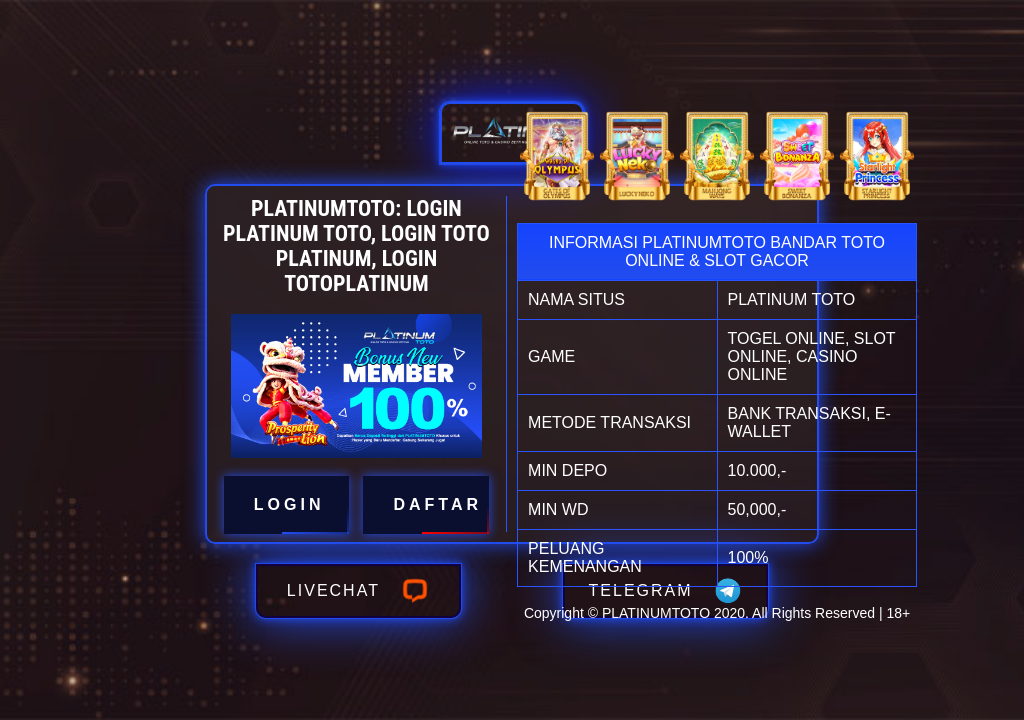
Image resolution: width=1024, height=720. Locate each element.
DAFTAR (426, 505)
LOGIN (287, 505)
